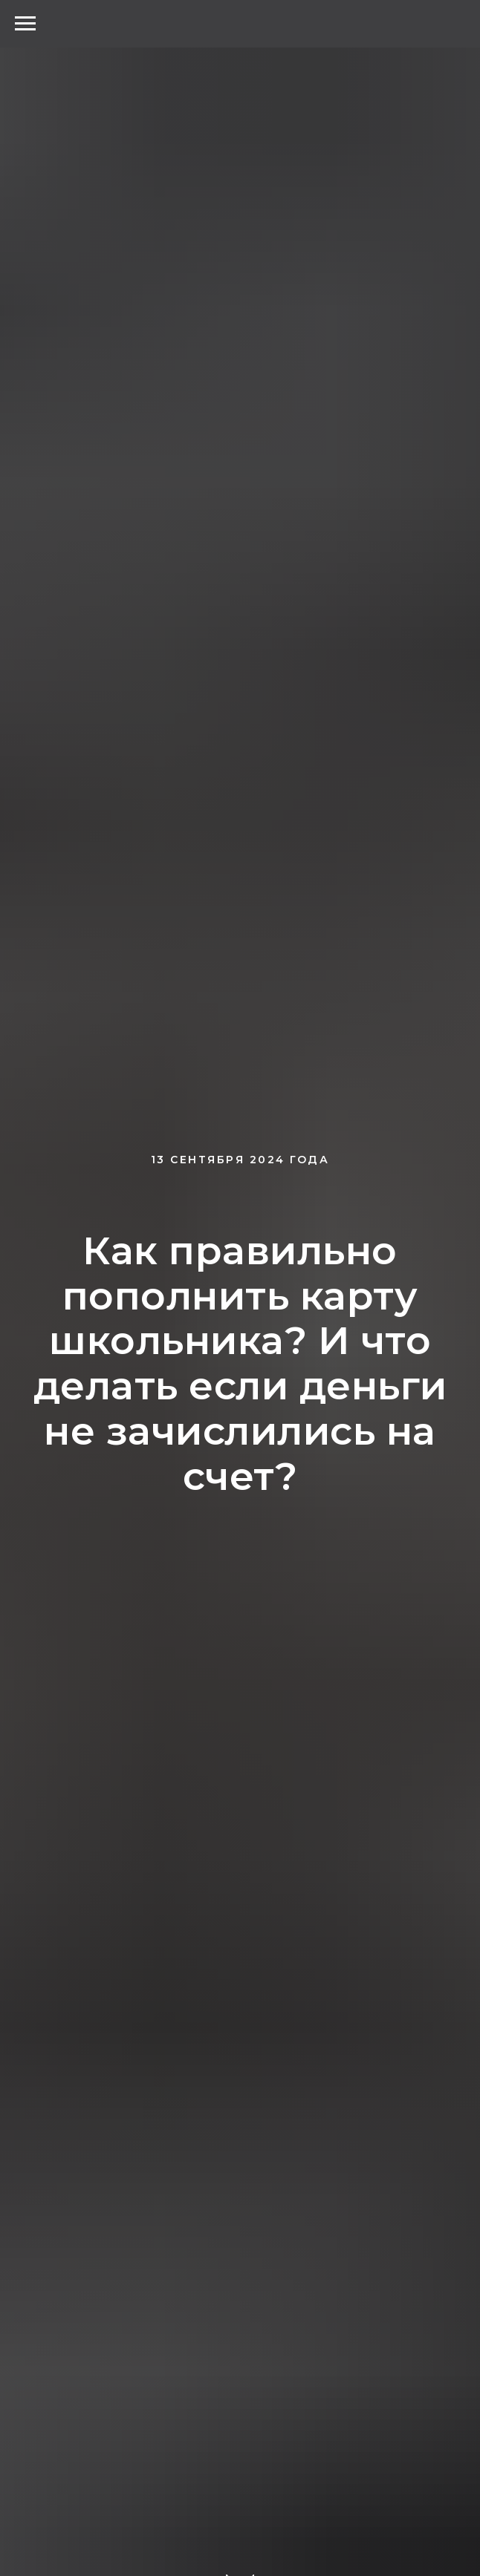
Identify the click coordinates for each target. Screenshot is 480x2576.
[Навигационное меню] (25, 23)
